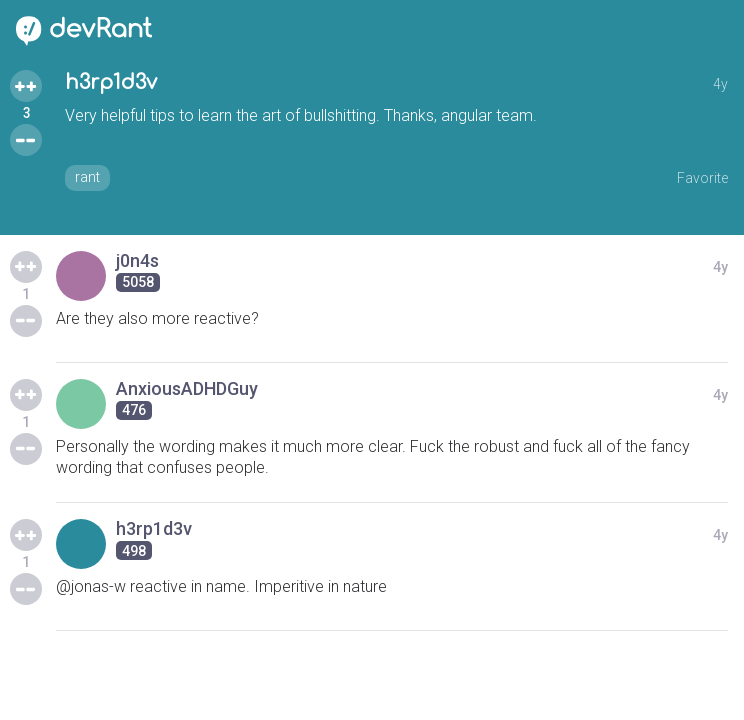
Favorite (702, 178)
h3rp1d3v (111, 82)
